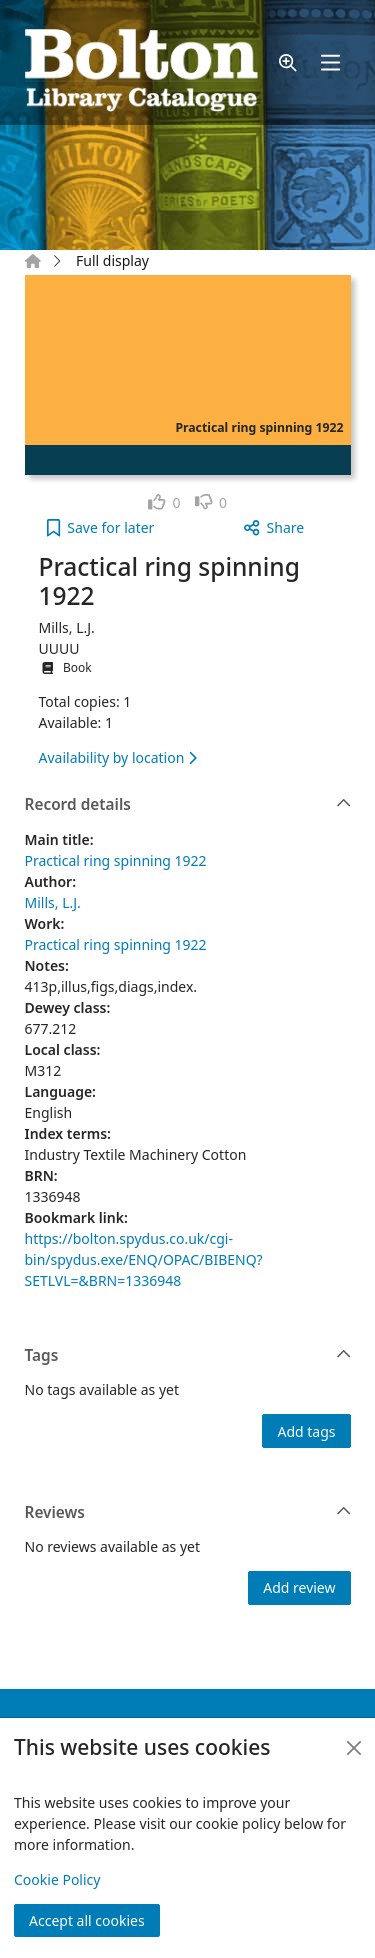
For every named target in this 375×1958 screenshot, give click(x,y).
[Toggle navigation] (330, 62)
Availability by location (118, 757)
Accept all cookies (87, 1920)
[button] (288, 62)
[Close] (354, 1748)
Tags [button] (188, 1356)
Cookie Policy (57, 1879)
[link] (164, 502)
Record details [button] (188, 805)
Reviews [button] (188, 1513)
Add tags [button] (306, 1431)
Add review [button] (299, 1587)
